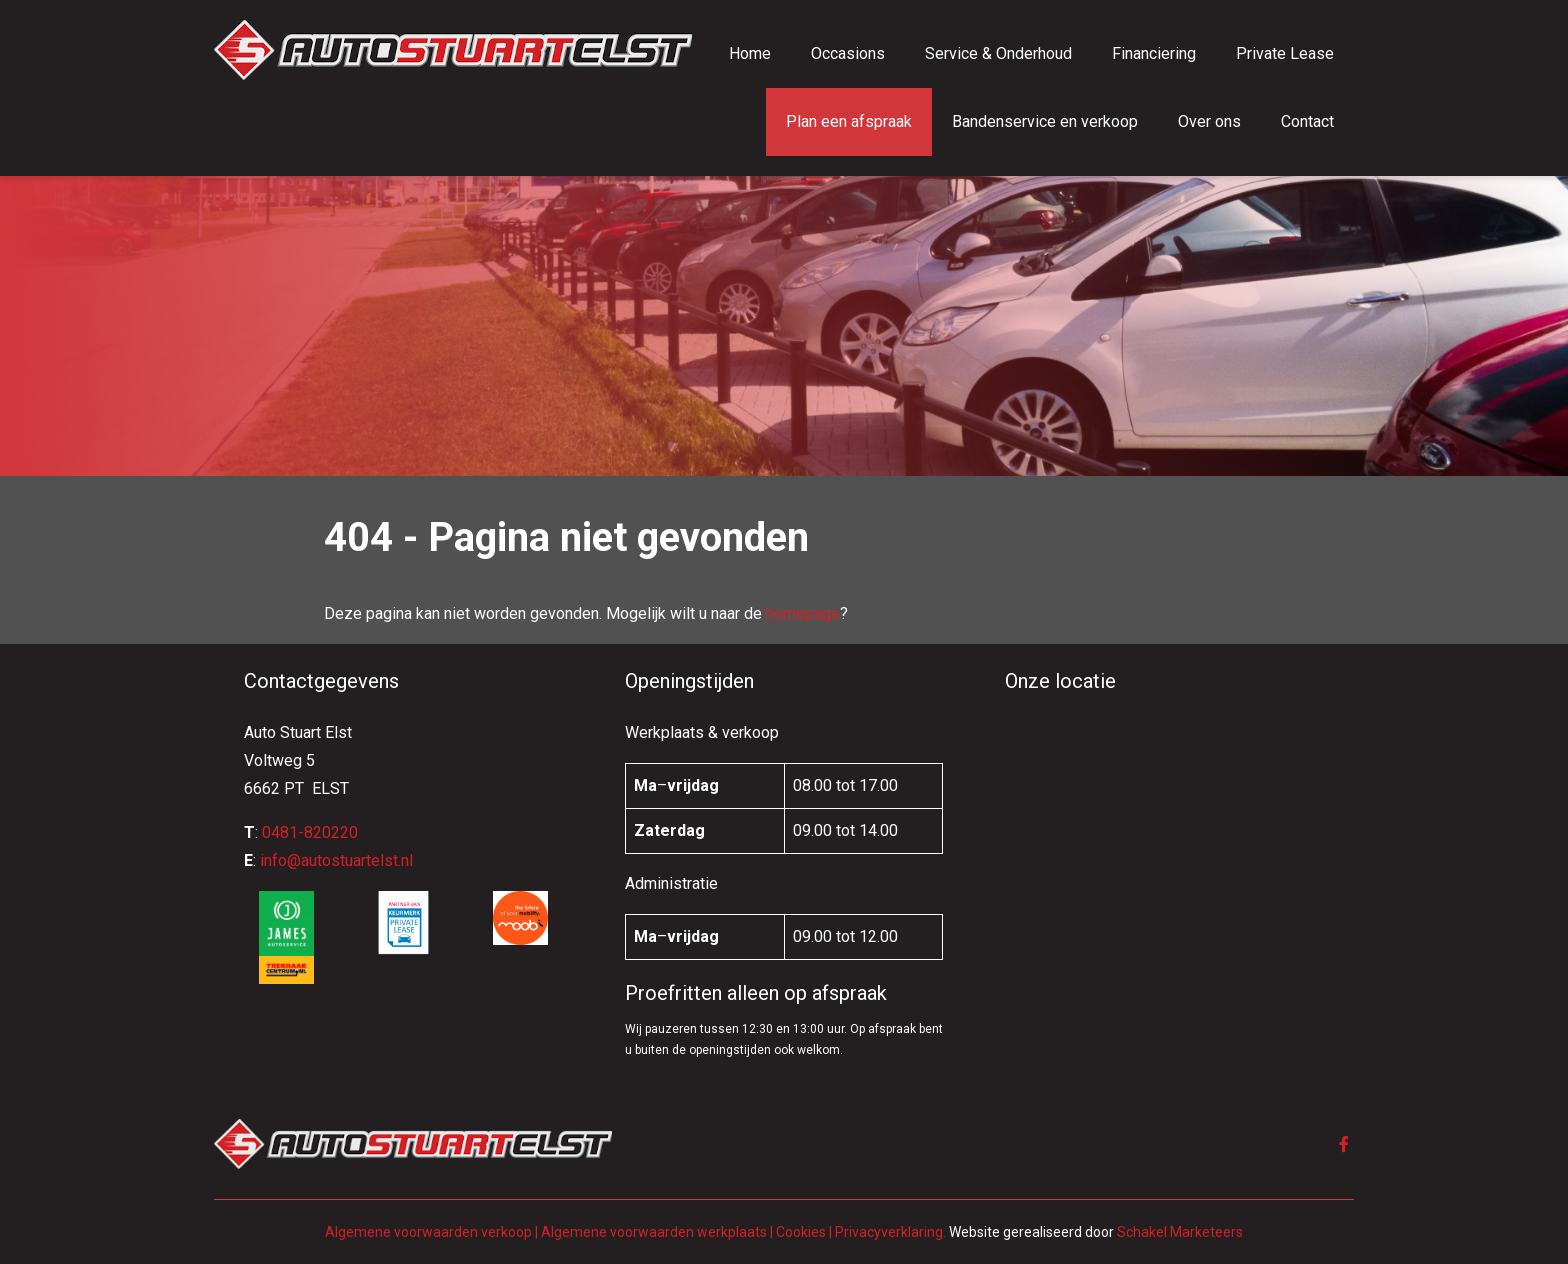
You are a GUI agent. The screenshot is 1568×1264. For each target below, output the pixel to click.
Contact (1307, 121)
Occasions (848, 53)
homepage (803, 613)
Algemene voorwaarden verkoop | (431, 1232)
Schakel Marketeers (1180, 1232)
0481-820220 (310, 832)
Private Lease (1285, 53)
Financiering (1154, 53)
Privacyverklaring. (890, 1232)
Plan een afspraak (849, 121)
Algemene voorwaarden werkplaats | (658, 1232)
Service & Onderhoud (998, 53)
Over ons (1209, 121)
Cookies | (804, 1232)
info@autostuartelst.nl (336, 860)
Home (750, 53)
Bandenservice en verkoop (1045, 121)
